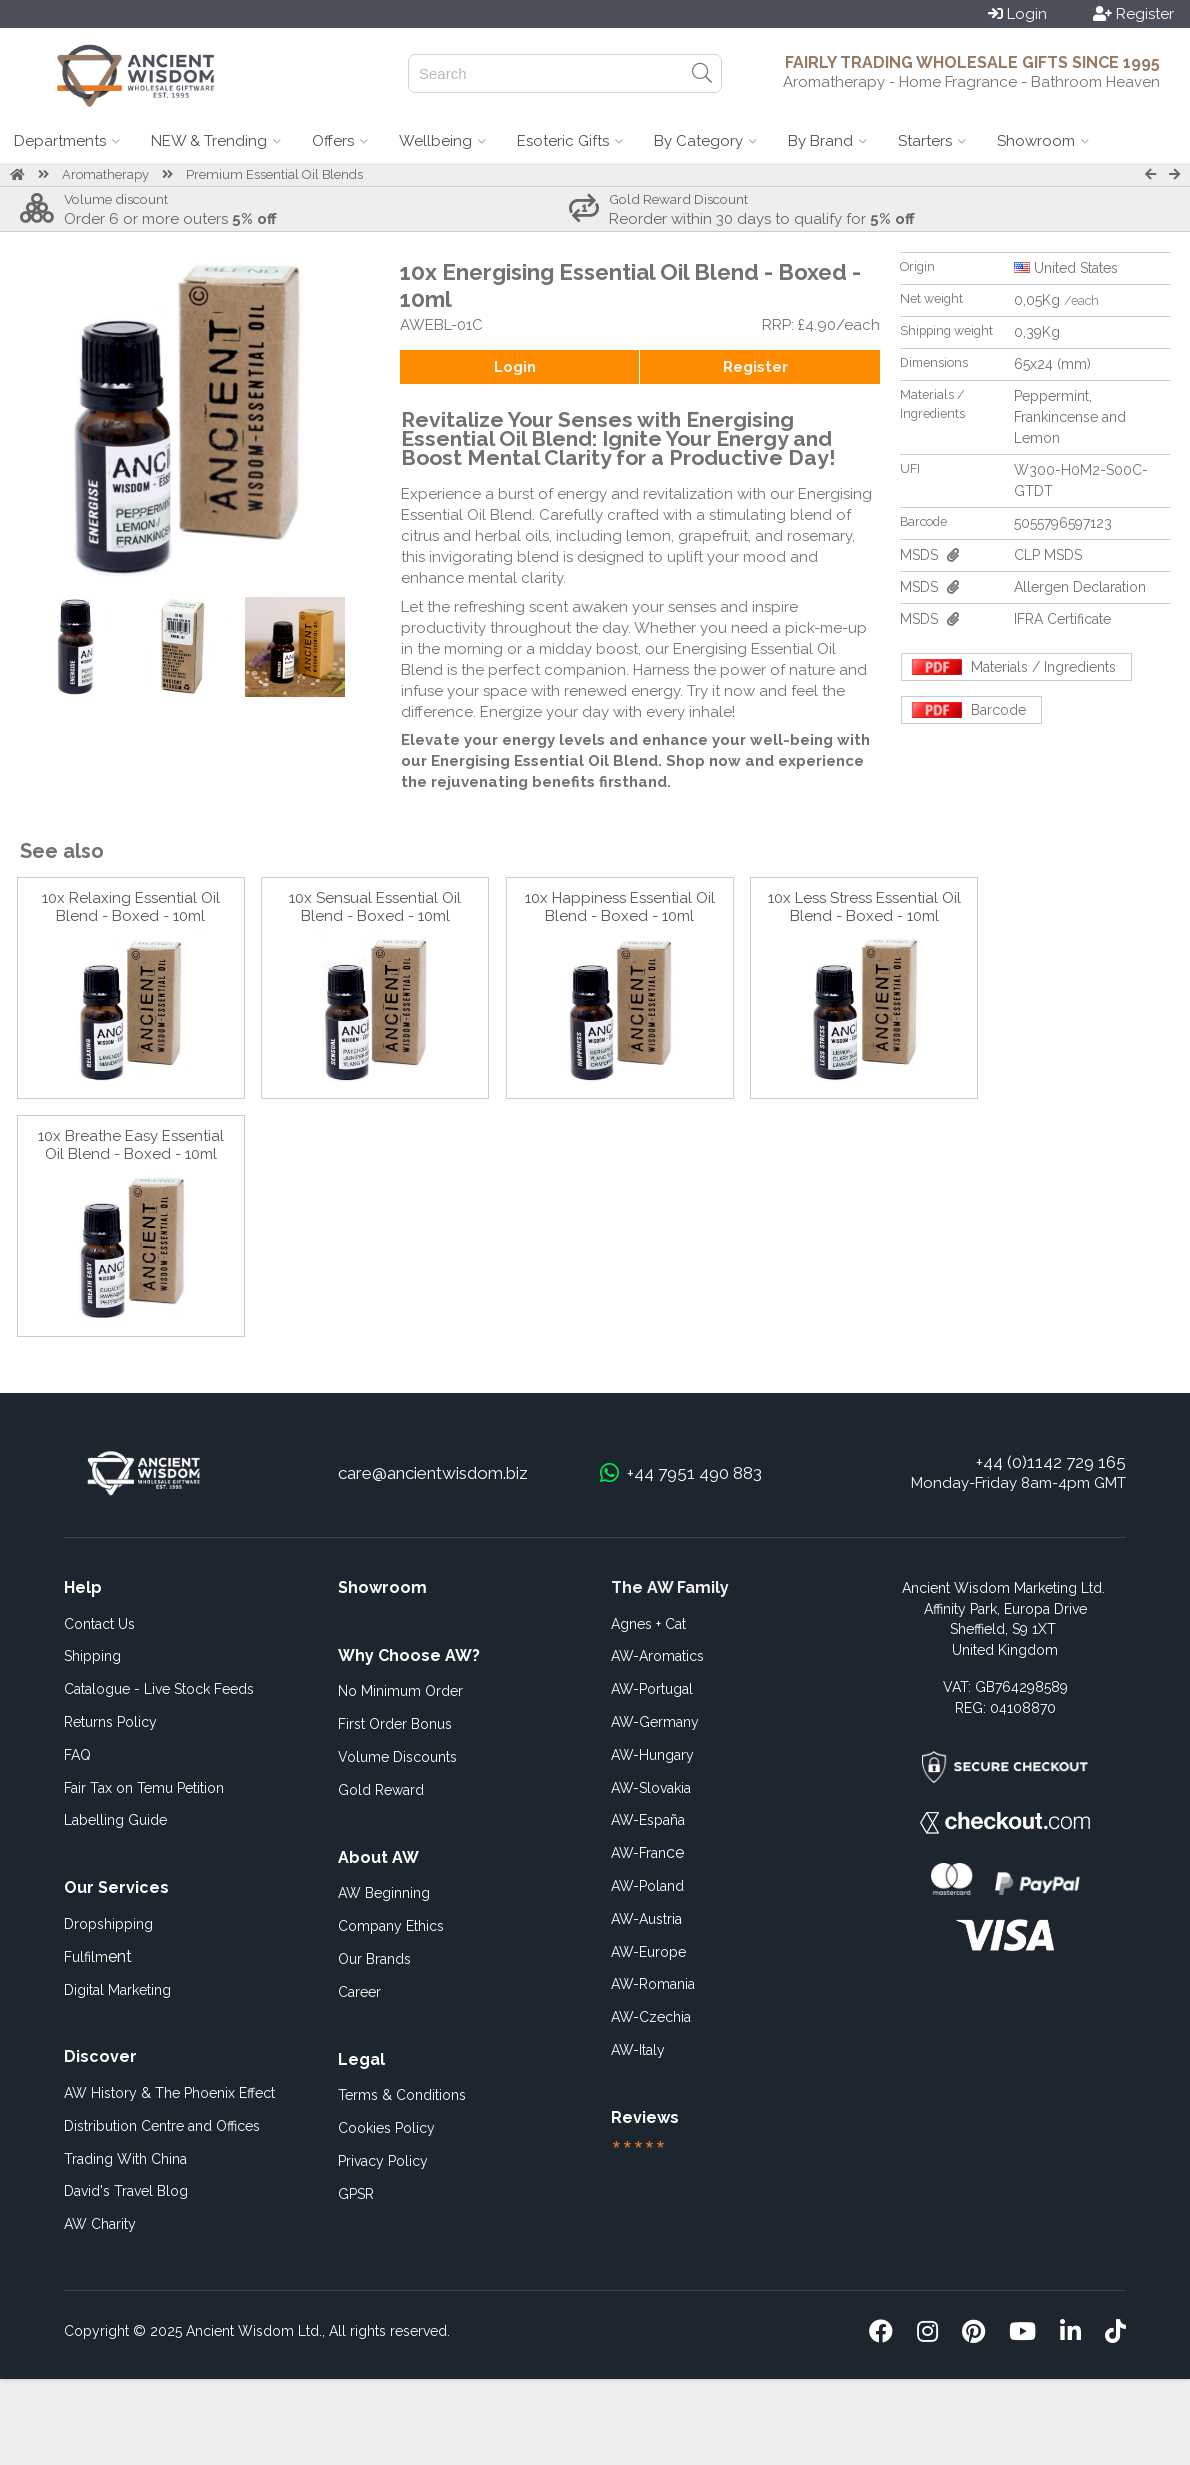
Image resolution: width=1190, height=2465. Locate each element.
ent (98, 1956)
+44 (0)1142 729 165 (1051, 1462)
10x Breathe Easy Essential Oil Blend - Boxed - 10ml (131, 1145)
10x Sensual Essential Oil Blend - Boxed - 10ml (375, 907)
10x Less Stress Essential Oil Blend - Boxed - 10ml (864, 907)
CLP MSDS (1048, 555)
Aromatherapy (105, 174)
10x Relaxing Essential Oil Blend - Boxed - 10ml (131, 907)
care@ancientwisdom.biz (433, 1473)
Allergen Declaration (1080, 587)
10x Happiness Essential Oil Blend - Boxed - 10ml (620, 907)
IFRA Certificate (1062, 619)
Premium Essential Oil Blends (274, 174)
